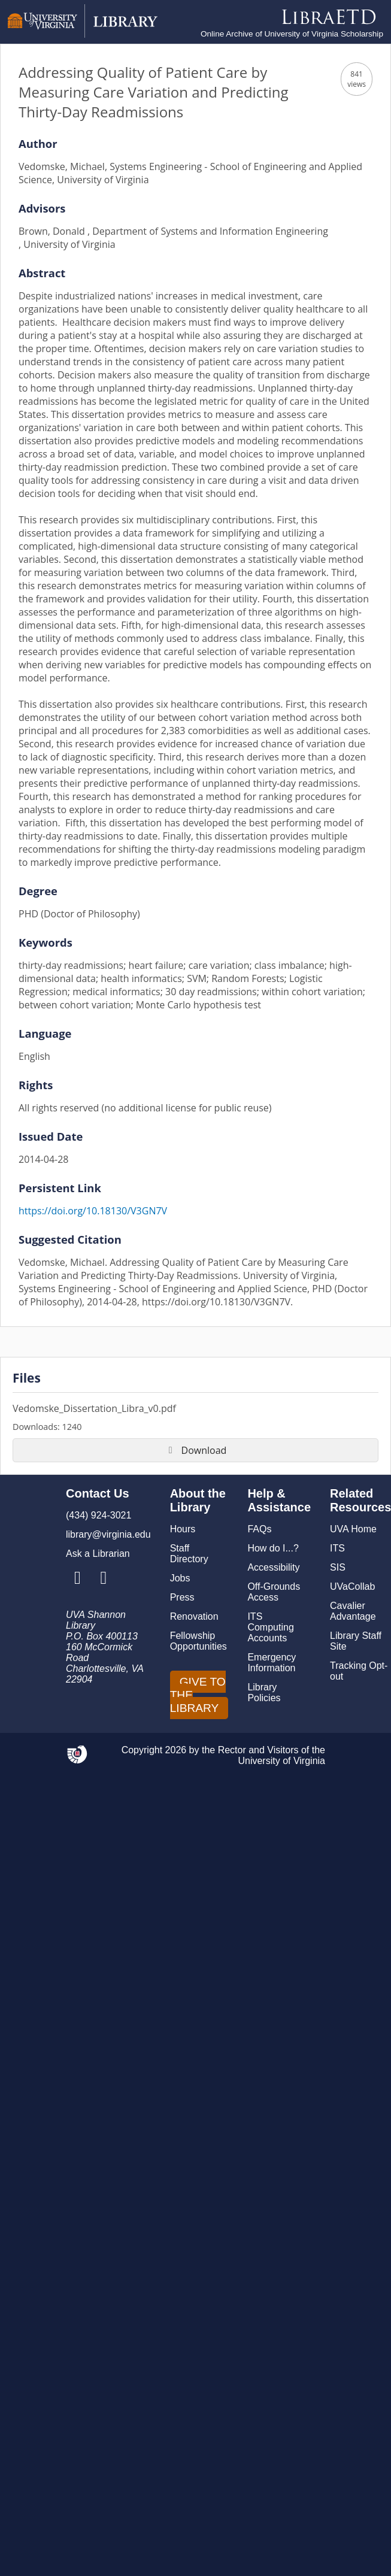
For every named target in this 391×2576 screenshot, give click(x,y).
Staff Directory (189, 1553)
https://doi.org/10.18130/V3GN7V (93, 1210)
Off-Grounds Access (273, 1591)
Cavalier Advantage (353, 1611)
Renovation (194, 1616)
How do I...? (272, 1548)
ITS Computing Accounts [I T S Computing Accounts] (270, 1627)
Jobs (180, 1578)
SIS (337, 1567)
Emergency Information (271, 1662)
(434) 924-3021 (98, 1515)
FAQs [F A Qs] (259, 1529)
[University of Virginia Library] (82, 34)
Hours (183, 1529)
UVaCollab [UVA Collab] (352, 1586)
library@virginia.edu (108, 1534)
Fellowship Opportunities (198, 1641)
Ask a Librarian (98, 1553)
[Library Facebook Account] (103, 1578)
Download (196, 1450)
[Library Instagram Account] (77, 1578)
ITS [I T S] (337, 1548)
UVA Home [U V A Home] (353, 1529)
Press (182, 1597)
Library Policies (263, 1692)
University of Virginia (281, 1761)
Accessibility (273, 1567)
